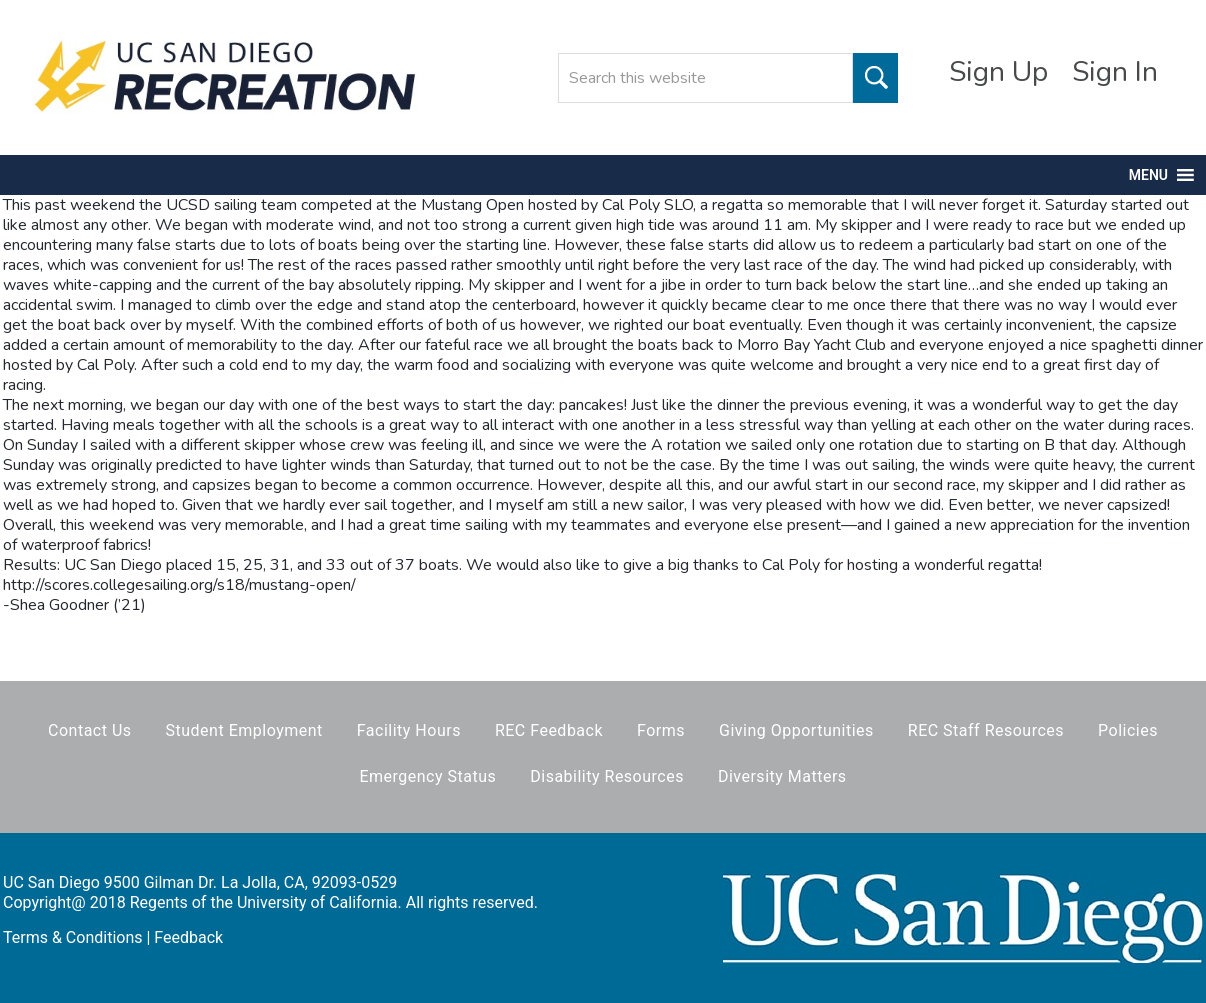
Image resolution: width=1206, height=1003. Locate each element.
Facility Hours (409, 730)
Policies (1128, 730)
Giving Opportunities (796, 730)
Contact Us (90, 730)
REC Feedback (549, 730)
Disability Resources (607, 776)
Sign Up (998, 72)
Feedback (188, 937)
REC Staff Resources (986, 730)
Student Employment (244, 730)
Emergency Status (427, 776)
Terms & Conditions (73, 937)
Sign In (1115, 72)
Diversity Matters (782, 776)
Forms (661, 730)
